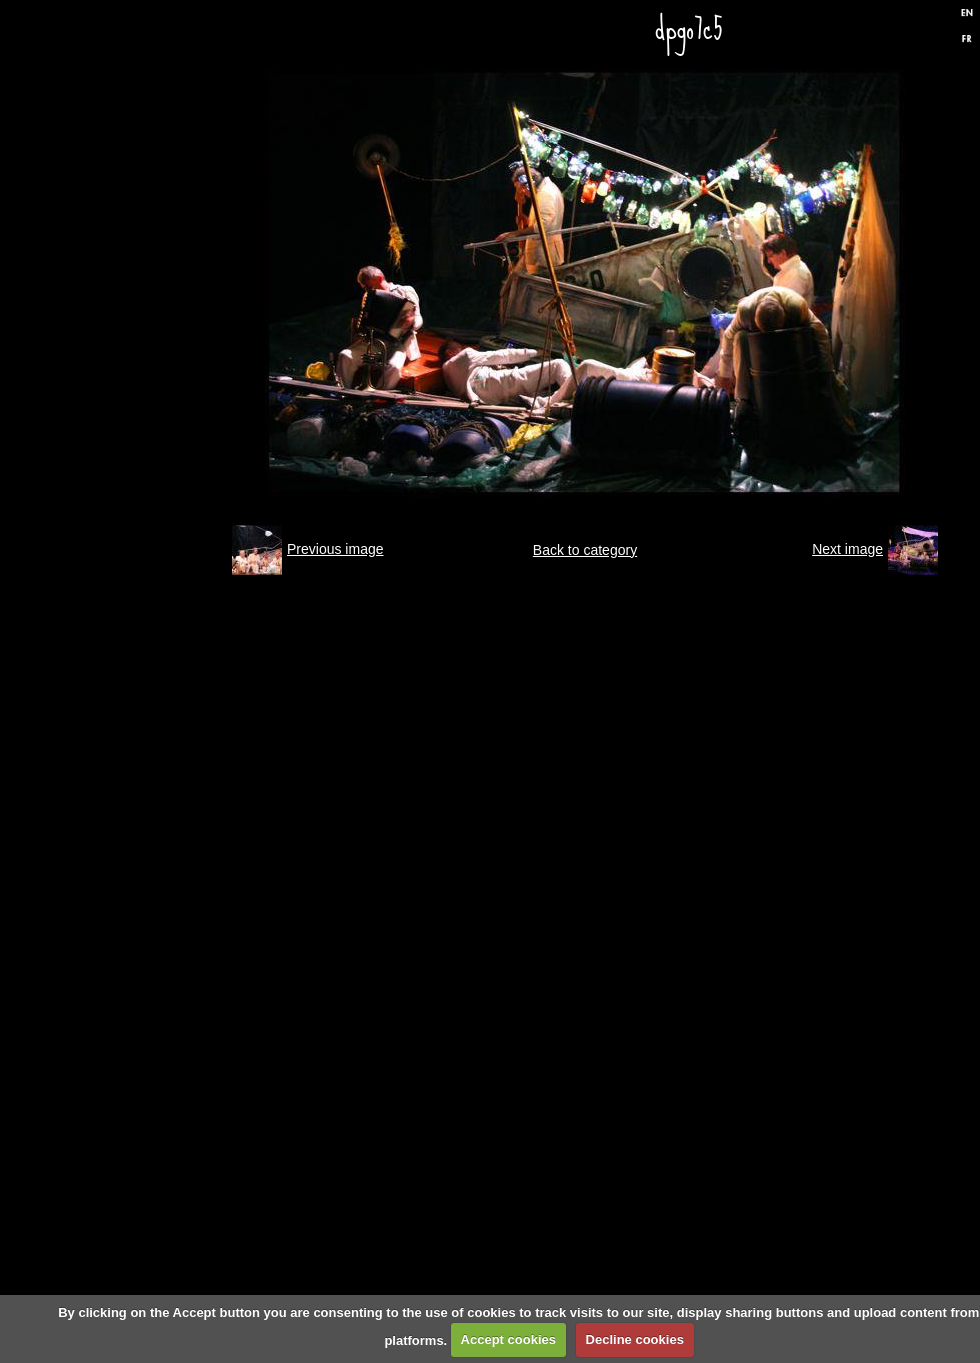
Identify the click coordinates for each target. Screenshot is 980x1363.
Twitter (923, 33)
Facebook (889, 33)
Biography (125, 758)
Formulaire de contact (125, 998)
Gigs (125, 278)
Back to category (585, 550)
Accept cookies (508, 1339)
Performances (125, 398)
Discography (125, 518)
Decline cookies (635, 1339)
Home (125, 158)
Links (125, 878)
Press (125, 638)
